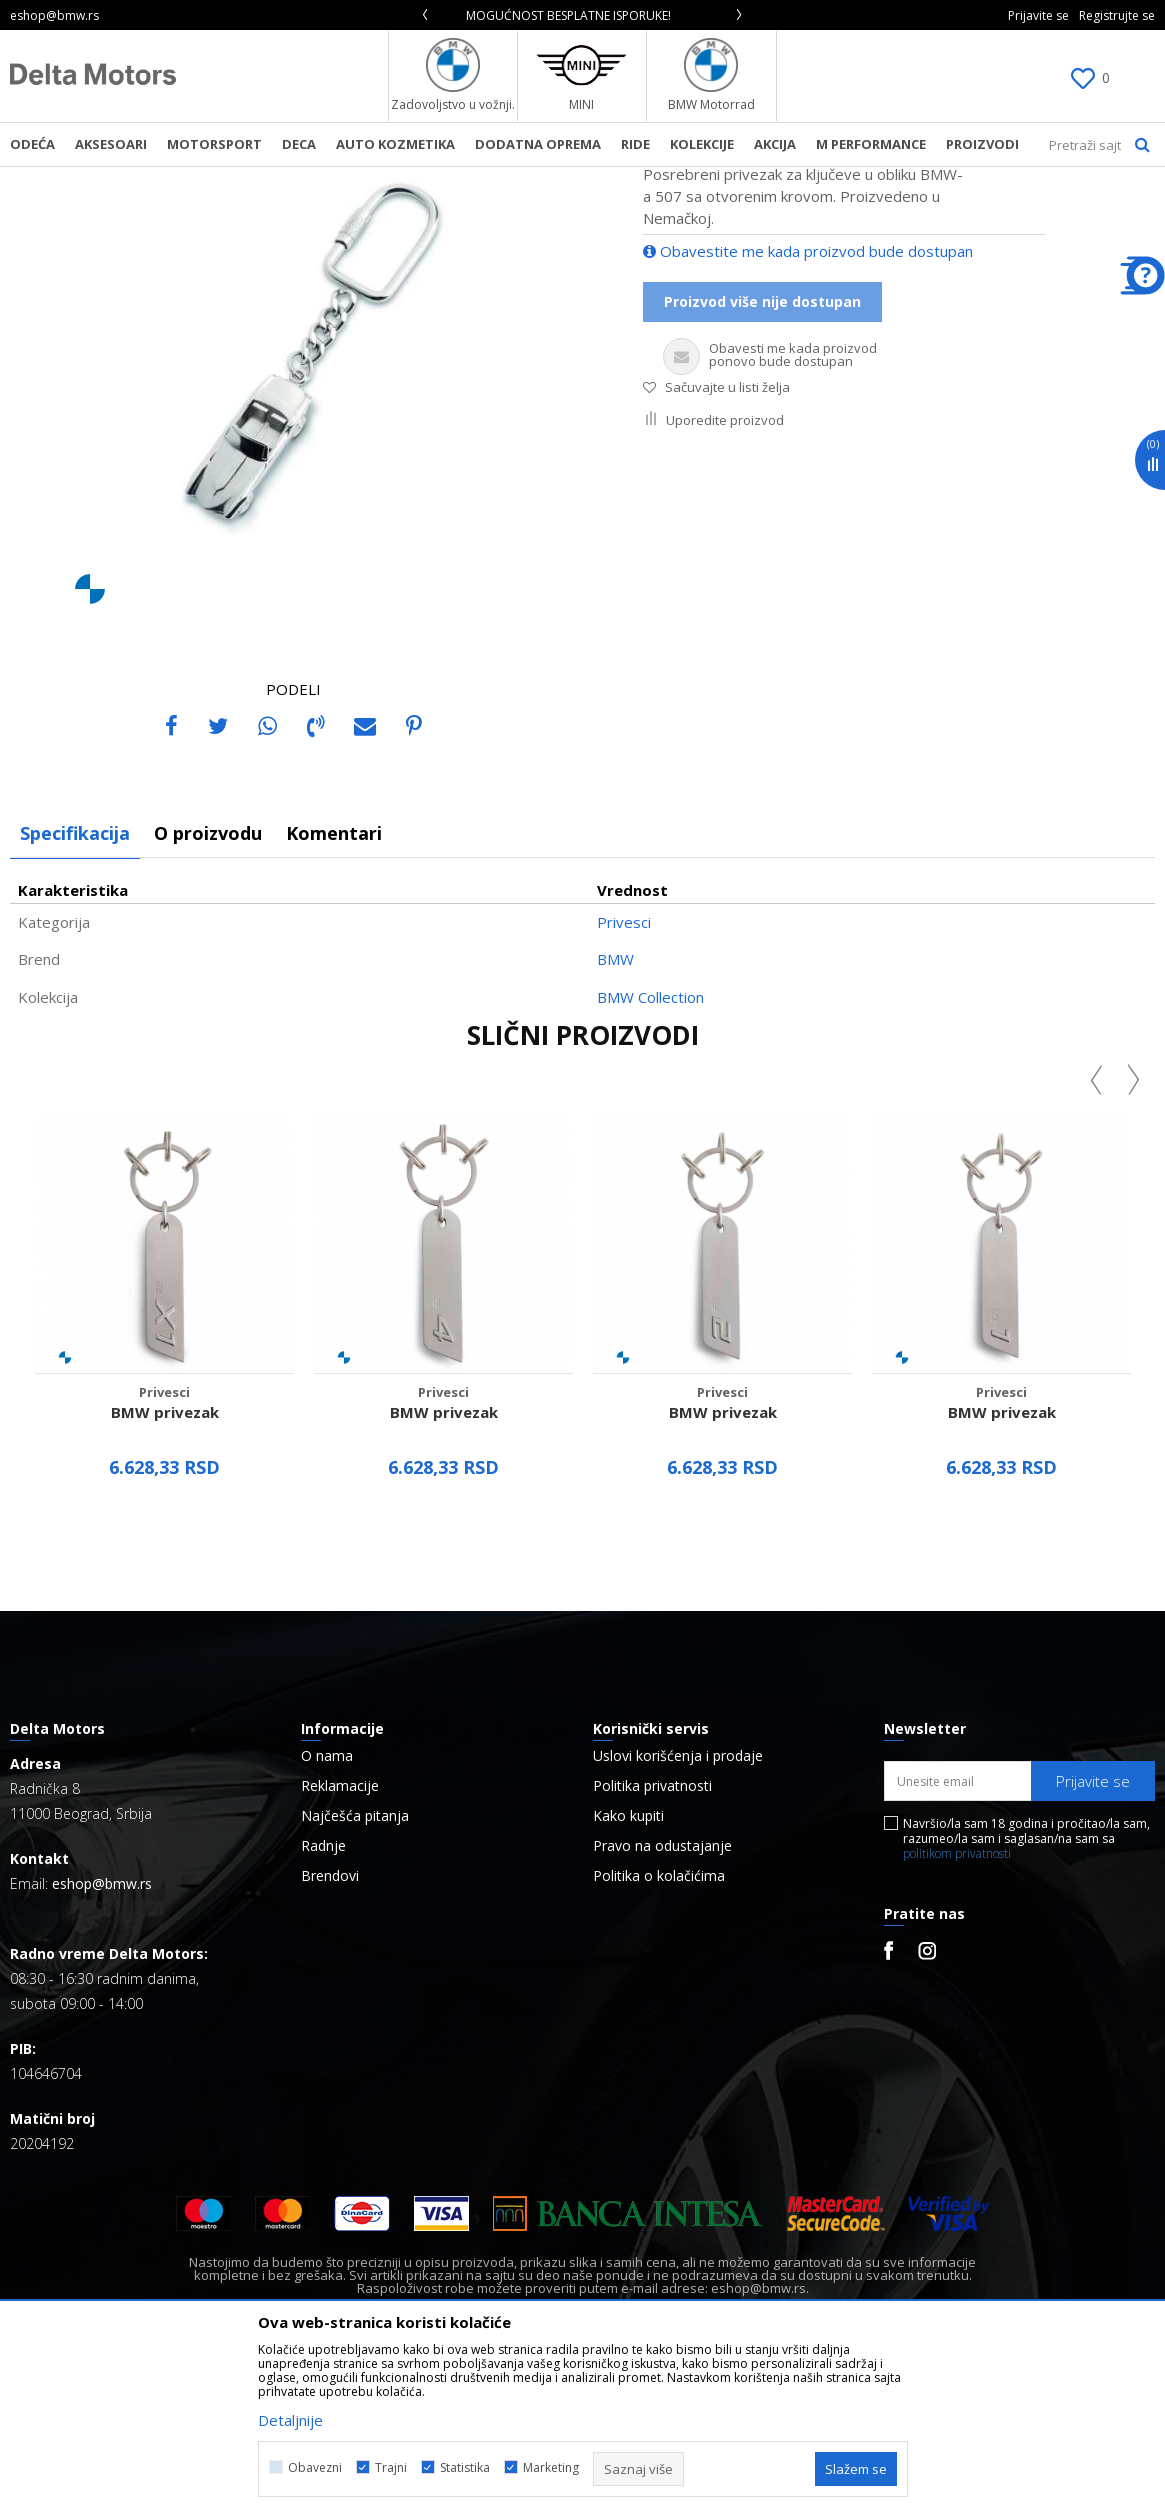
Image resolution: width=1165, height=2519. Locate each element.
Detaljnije (290, 2420)
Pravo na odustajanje (662, 2013)
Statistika (465, 2467)
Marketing (551, 2467)
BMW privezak (165, 1579)
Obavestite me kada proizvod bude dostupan (808, 418)
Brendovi (330, 2043)
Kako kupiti (628, 1983)
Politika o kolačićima (659, 2043)
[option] (582, 15)
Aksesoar (287, 180)
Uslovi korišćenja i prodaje (678, 1923)
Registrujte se (1117, 15)
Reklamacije (340, 1953)
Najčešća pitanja (355, 1983)
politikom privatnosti (957, 2020)
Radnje (323, 2013)
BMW (615, 1126)
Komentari (334, 1000)
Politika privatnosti (652, 1953)
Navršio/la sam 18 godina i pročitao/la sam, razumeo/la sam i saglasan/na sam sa (1026, 2005)
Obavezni (315, 2467)
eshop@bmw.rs (102, 2050)
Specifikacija (75, 1000)
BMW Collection (650, 1164)
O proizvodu (208, 1000)
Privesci (353, 180)
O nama (327, 1923)
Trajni (391, 2467)
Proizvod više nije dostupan (762, 468)
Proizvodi (215, 180)
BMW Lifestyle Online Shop (91, 180)
